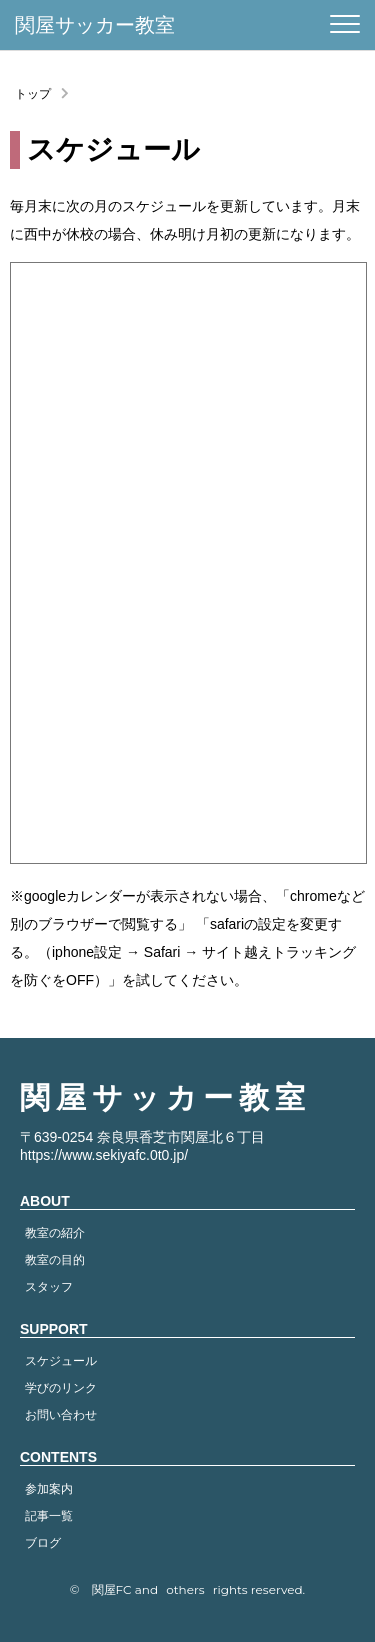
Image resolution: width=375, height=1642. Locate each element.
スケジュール (61, 1361)
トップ (33, 94)
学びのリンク (61, 1388)
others (185, 1589)
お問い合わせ (61, 1415)
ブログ (43, 1543)
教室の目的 (55, 1260)
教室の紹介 (55, 1233)
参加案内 (49, 1489)
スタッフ (49, 1287)
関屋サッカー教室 (95, 25)
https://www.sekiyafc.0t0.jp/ (104, 1155)
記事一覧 (49, 1516)
